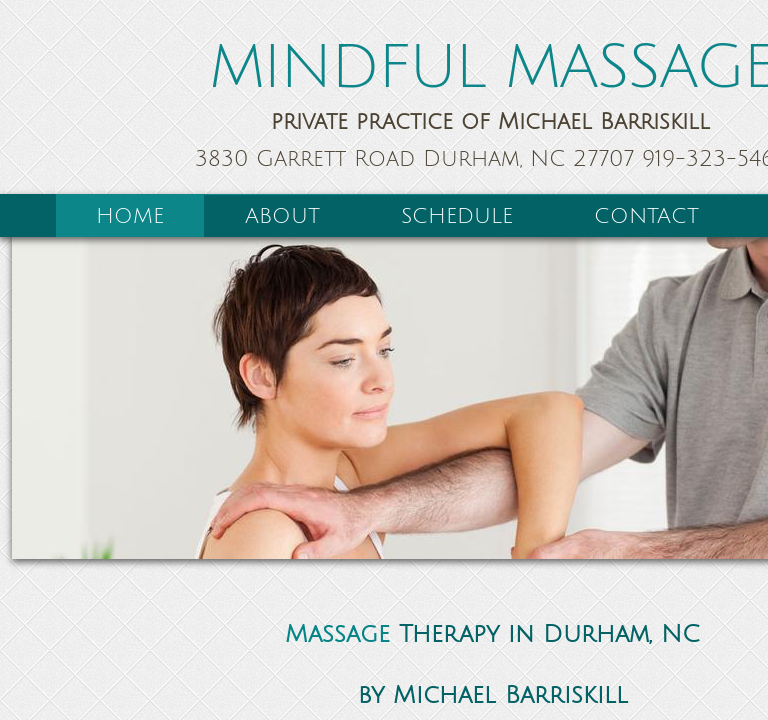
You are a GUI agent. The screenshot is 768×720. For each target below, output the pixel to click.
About (282, 216)
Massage (337, 634)
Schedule (457, 216)
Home (130, 216)
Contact (646, 216)
